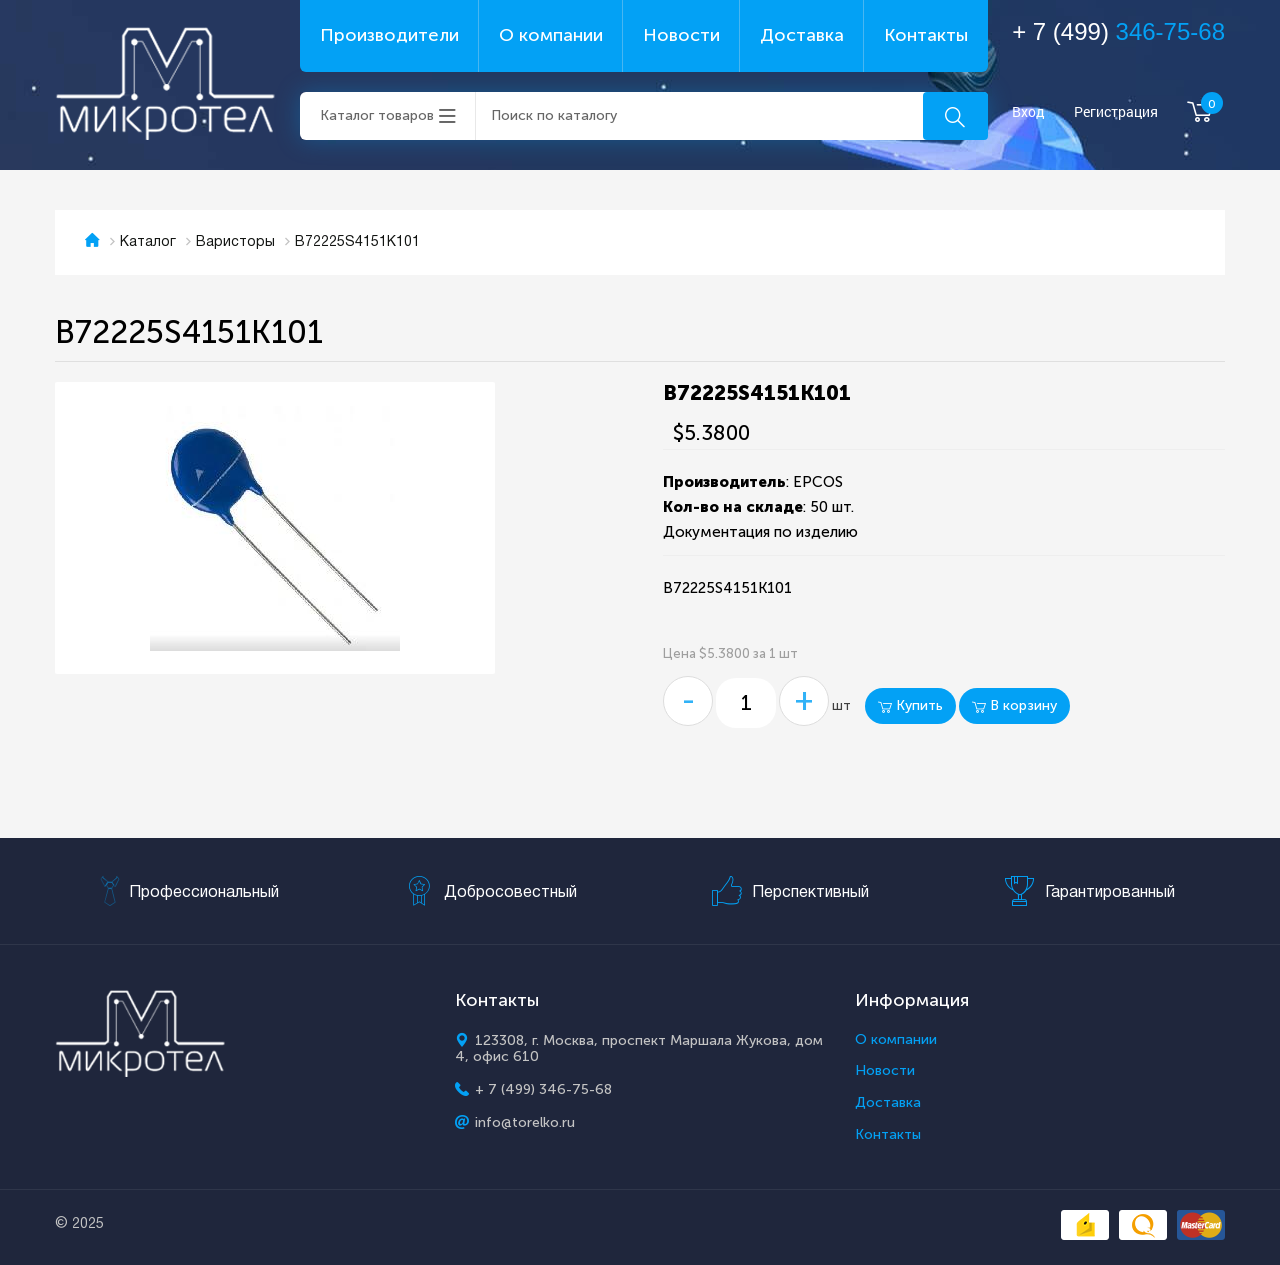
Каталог (148, 242)
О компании (551, 35)
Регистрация (1116, 112)
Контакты (926, 35)
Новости (681, 35)
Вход (1028, 112)
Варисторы (235, 242)
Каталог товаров (377, 115)
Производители (389, 35)
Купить (910, 705)
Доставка (802, 35)
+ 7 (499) (1118, 31)
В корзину (1014, 705)
